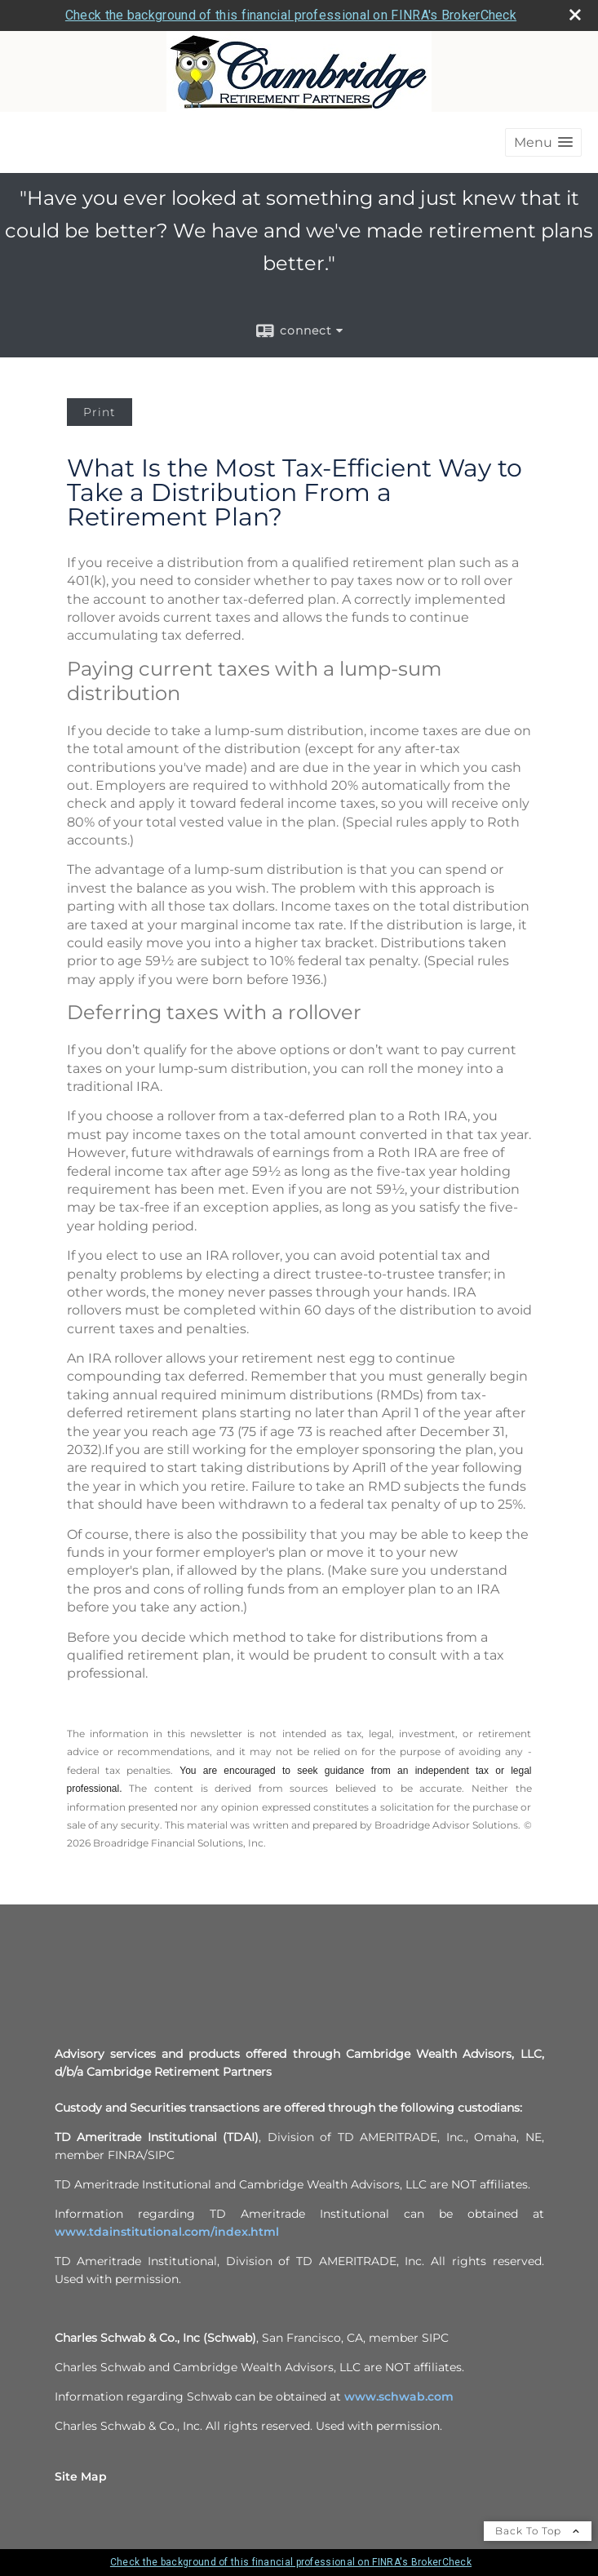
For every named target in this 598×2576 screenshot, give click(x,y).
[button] (543, 142)
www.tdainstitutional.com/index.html (167, 2231)
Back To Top (537, 2531)
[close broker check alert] (575, 14)
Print (99, 412)
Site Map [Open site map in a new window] (81, 2476)
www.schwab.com (399, 2396)
